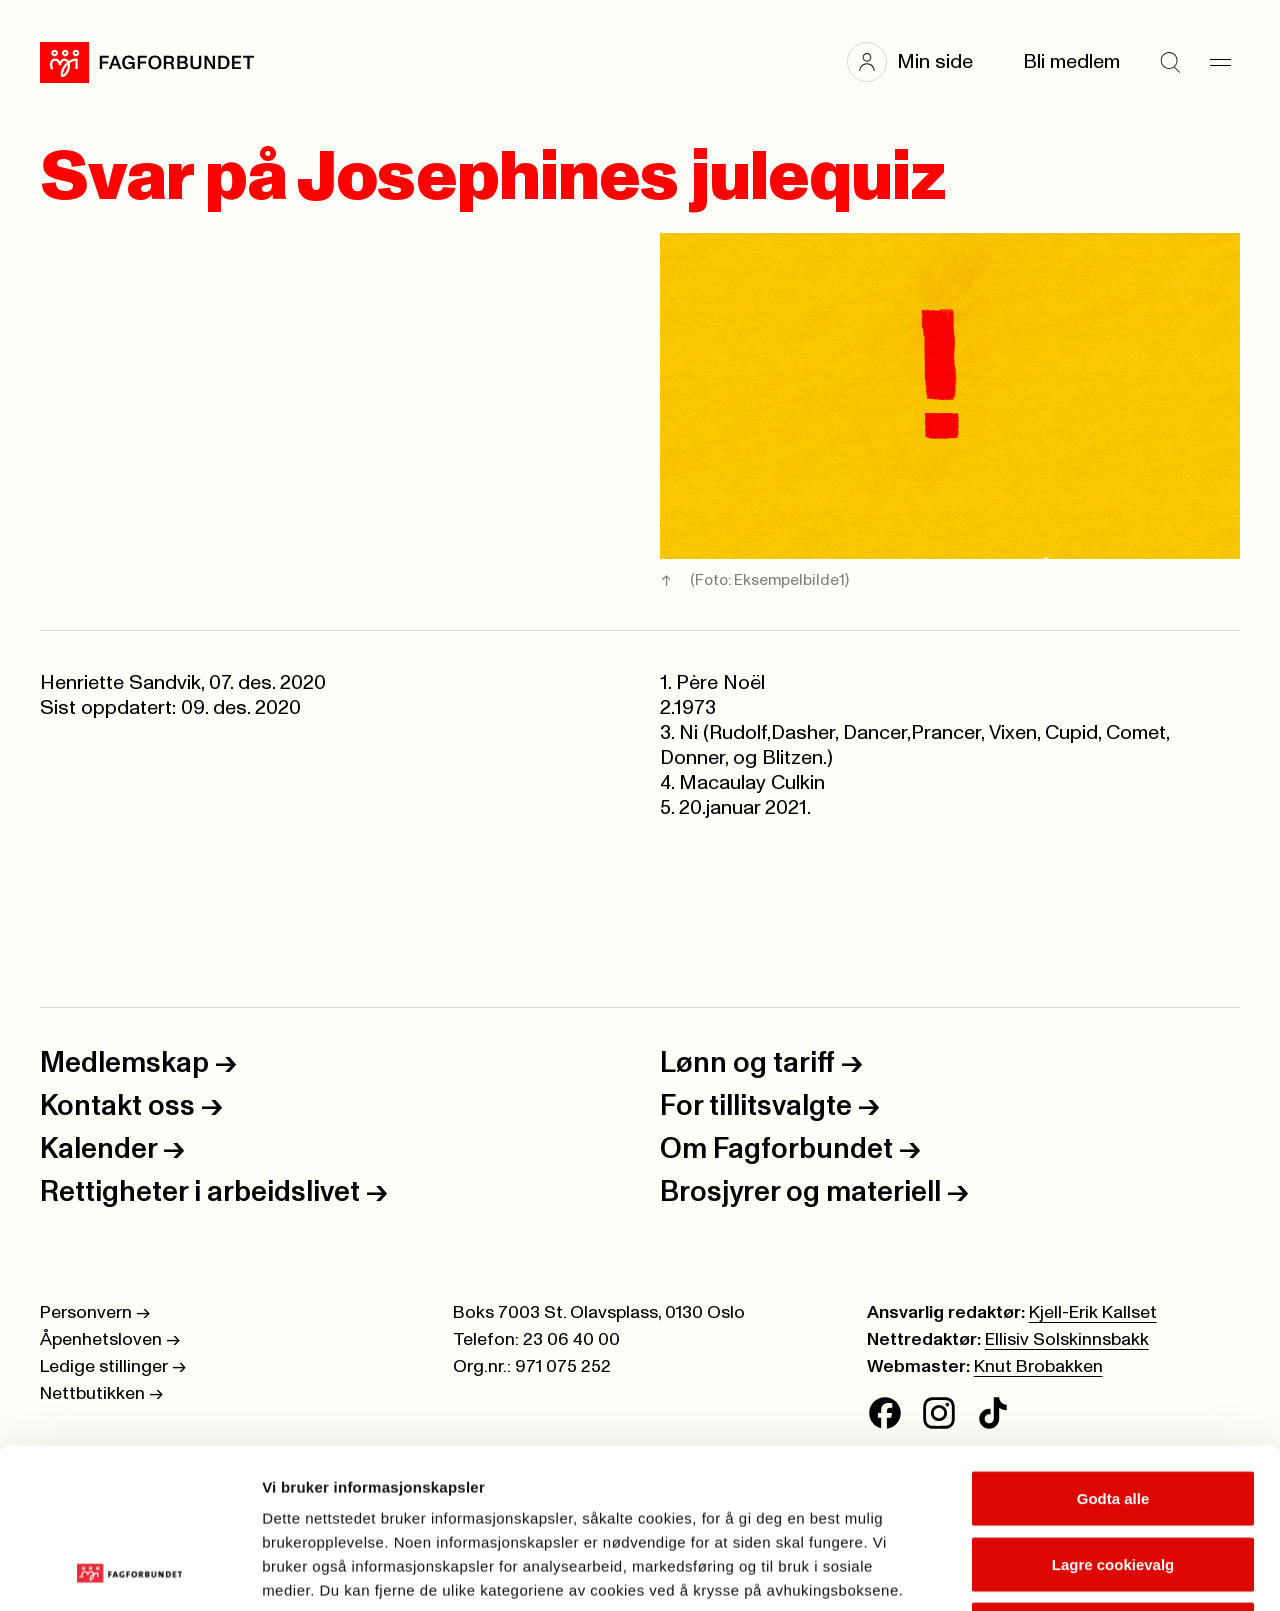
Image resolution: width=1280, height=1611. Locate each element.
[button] (920, 62)
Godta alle (1113, 1348)
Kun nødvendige (1113, 1479)
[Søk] (1170, 62)
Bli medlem (1071, 62)
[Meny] (1220, 62)
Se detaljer (1075, 1571)
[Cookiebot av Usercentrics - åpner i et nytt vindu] (129, 1572)
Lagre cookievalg (1113, 1414)
